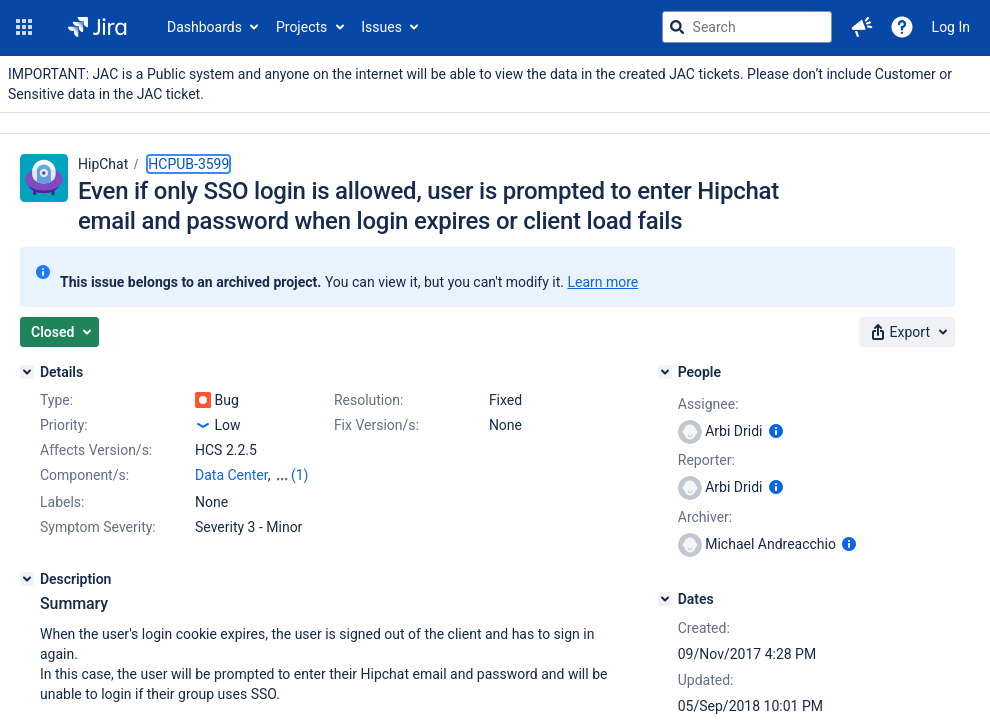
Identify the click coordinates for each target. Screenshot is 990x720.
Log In (951, 27)
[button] (24, 27)
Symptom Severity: (98, 527)
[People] (665, 372)
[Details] (27, 372)
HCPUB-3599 (188, 164)
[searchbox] (747, 27)
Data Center (231, 475)
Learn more (602, 282)
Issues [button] (381, 27)
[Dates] (665, 599)
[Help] (902, 27)
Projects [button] (301, 27)
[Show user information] (776, 431)
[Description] (27, 579)
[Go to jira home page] (97, 27)
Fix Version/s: (376, 425)
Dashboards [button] (204, 27)
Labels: (62, 502)
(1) (300, 475)
